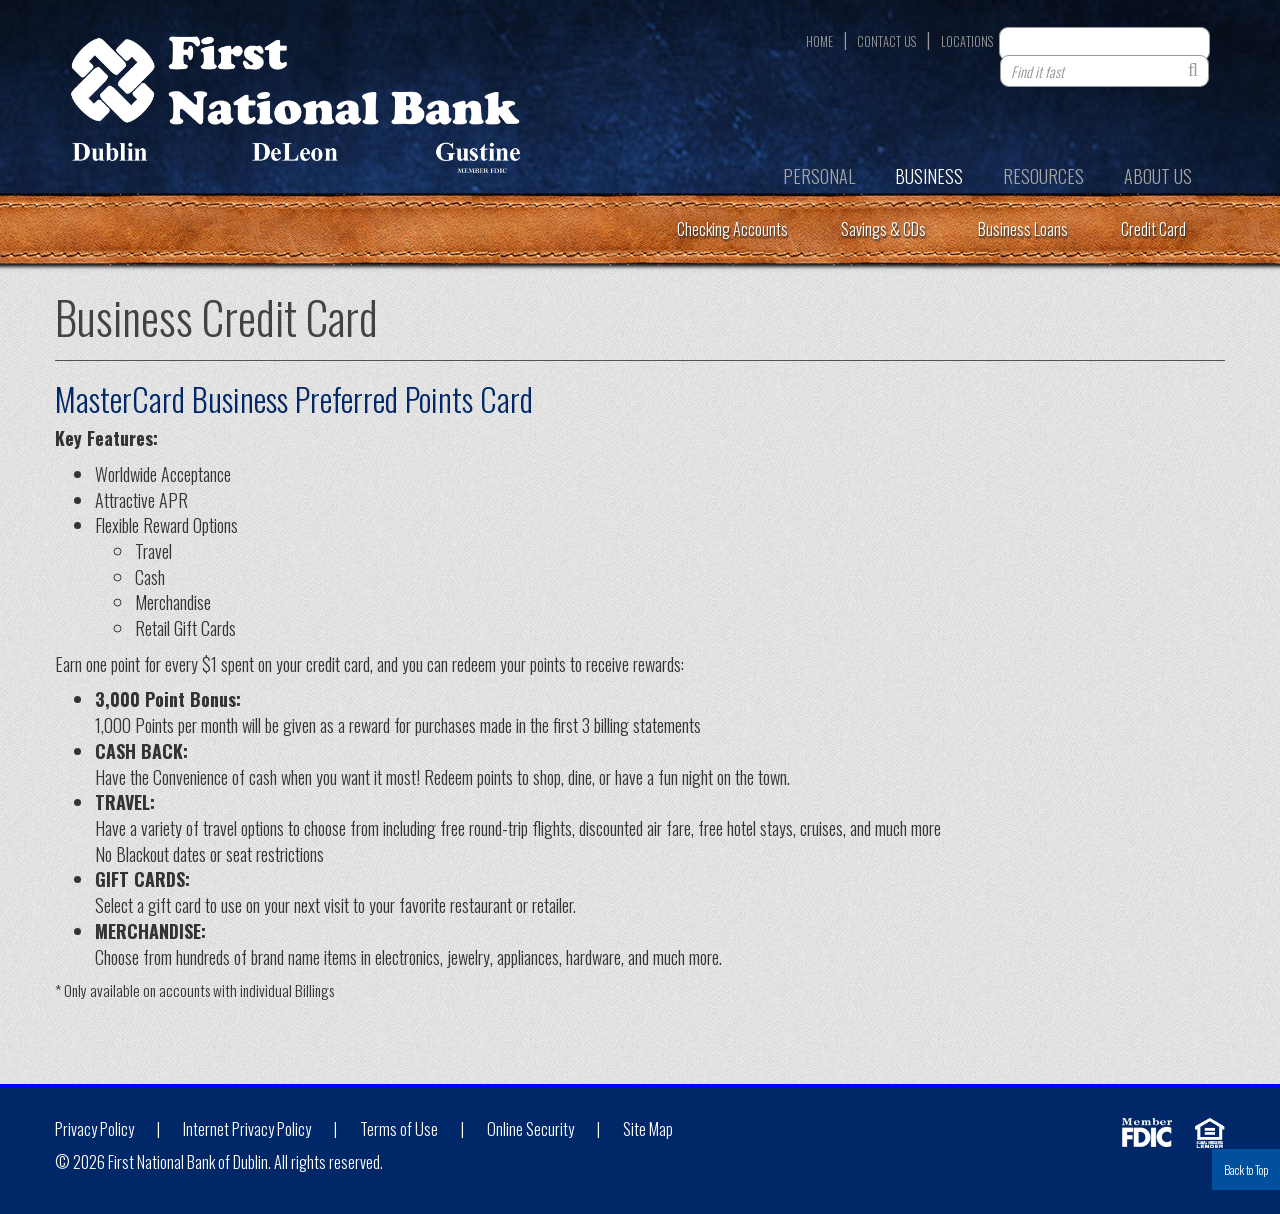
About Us (1158, 176)
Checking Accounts (732, 229)
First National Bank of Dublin (295, 111)
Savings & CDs (883, 229)
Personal (819, 176)
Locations (967, 42)
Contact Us (886, 42)
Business (929, 176)
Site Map (648, 1129)
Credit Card (1153, 229)
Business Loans (1023, 229)
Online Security (530, 1129)
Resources (1043, 176)
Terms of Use (399, 1129)
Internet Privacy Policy (247, 1129)
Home (819, 42)
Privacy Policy (94, 1129)
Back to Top (1246, 1169)
